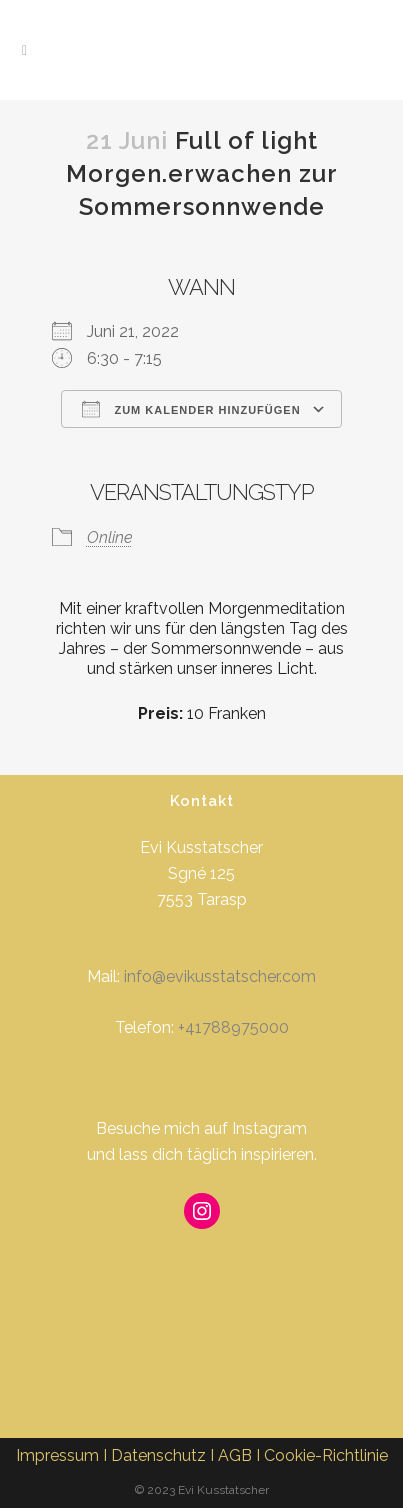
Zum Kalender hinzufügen (191, 409)
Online (110, 537)
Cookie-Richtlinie (326, 1455)
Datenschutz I (164, 1455)
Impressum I (63, 1455)
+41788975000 (233, 1027)
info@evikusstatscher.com (220, 976)
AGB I (241, 1455)
